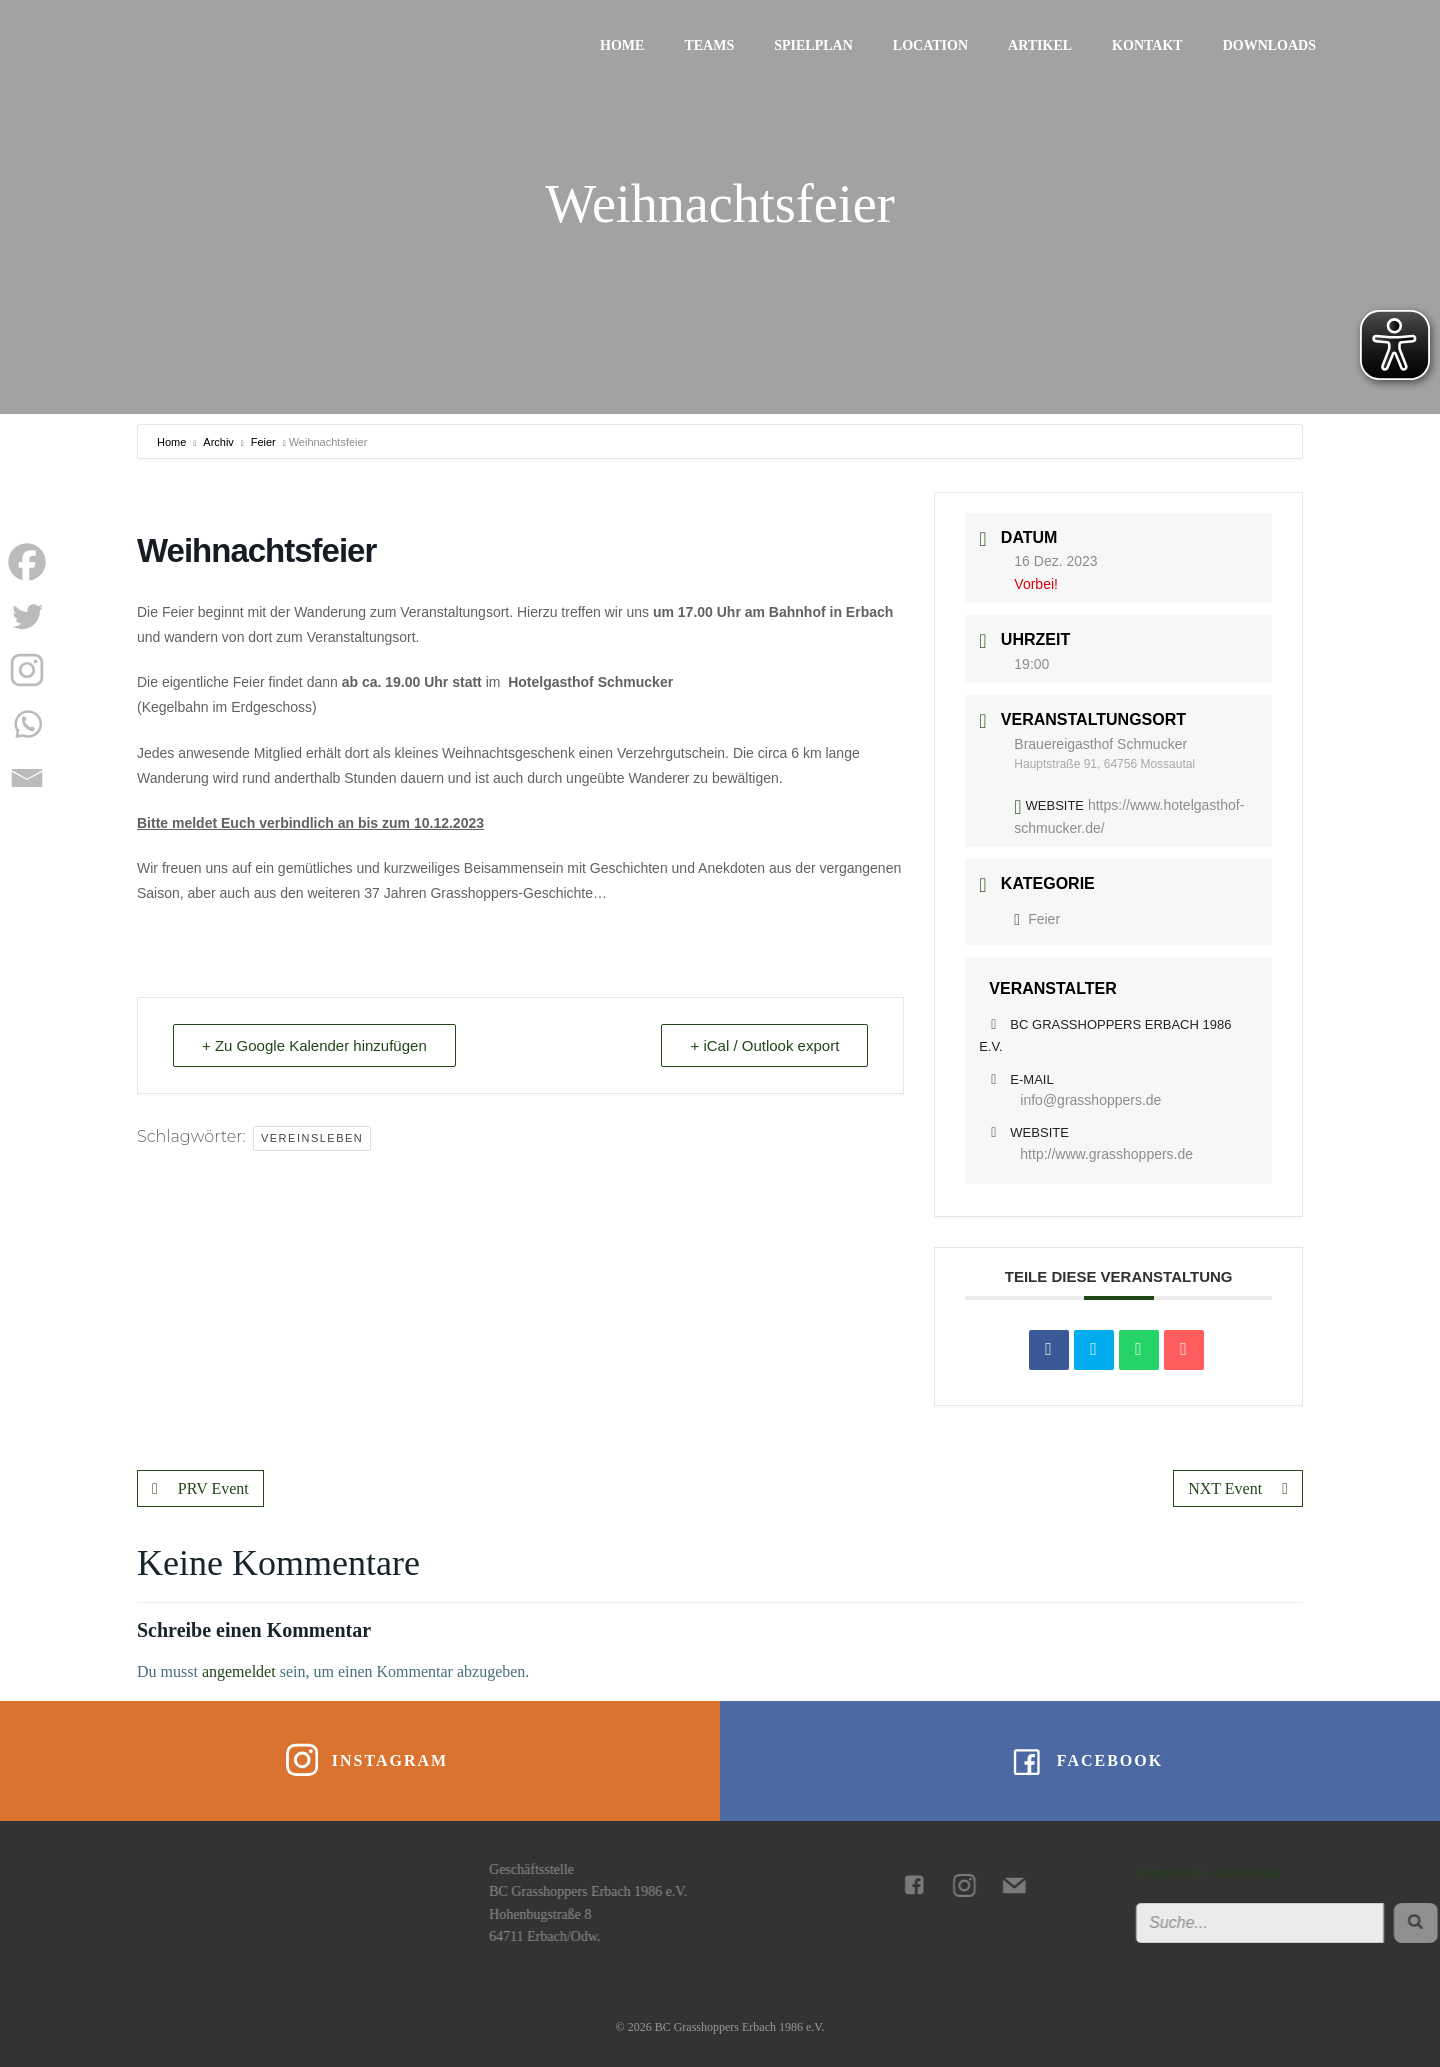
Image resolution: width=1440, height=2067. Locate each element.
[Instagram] (27, 670)
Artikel (1040, 45)
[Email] (27, 778)
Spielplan (813, 45)
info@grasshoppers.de (1090, 1100)
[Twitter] (27, 616)
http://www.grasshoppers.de (1106, 1154)
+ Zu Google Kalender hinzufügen (314, 1045)
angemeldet (239, 1671)
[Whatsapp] (27, 724)
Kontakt (1147, 45)
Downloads (1269, 45)
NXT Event (1238, 1488)
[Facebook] (27, 562)
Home (622, 45)
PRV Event (200, 1488)
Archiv (218, 442)
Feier (263, 442)
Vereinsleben (312, 1138)
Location (930, 45)
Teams (709, 45)
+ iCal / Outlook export (764, 1045)
